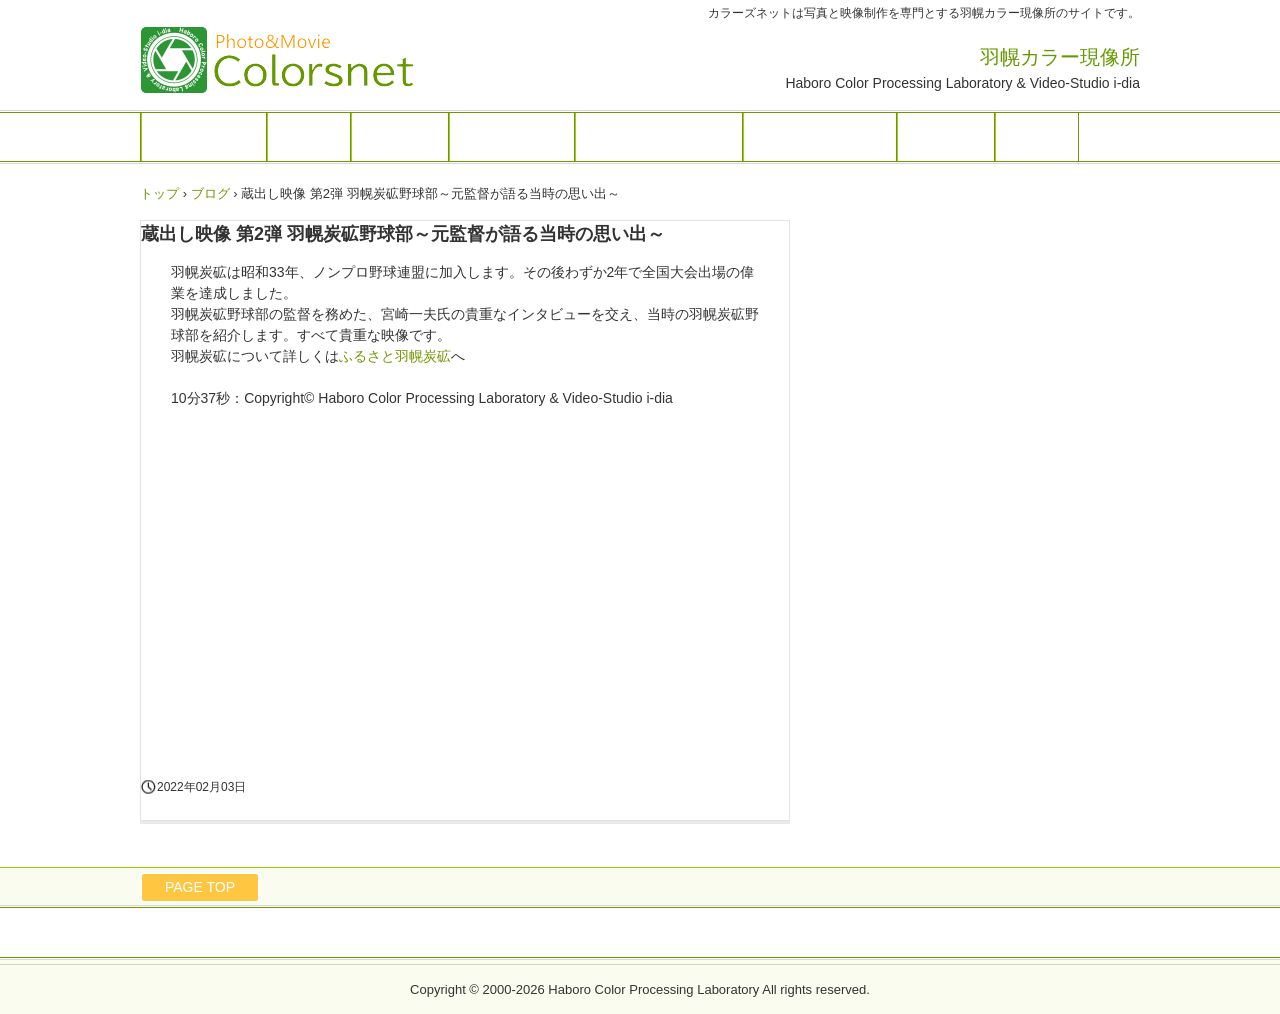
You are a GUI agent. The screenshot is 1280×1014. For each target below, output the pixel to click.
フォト (309, 137)
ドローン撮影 (512, 137)
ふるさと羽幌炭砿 (820, 137)
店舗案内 (946, 137)
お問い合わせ (561, 934)
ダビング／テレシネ (659, 137)
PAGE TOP (200, 887)
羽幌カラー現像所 (300, 60)
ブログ (1037, 137)
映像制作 (400, 137)
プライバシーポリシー (691, 934)
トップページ (204, 137)
